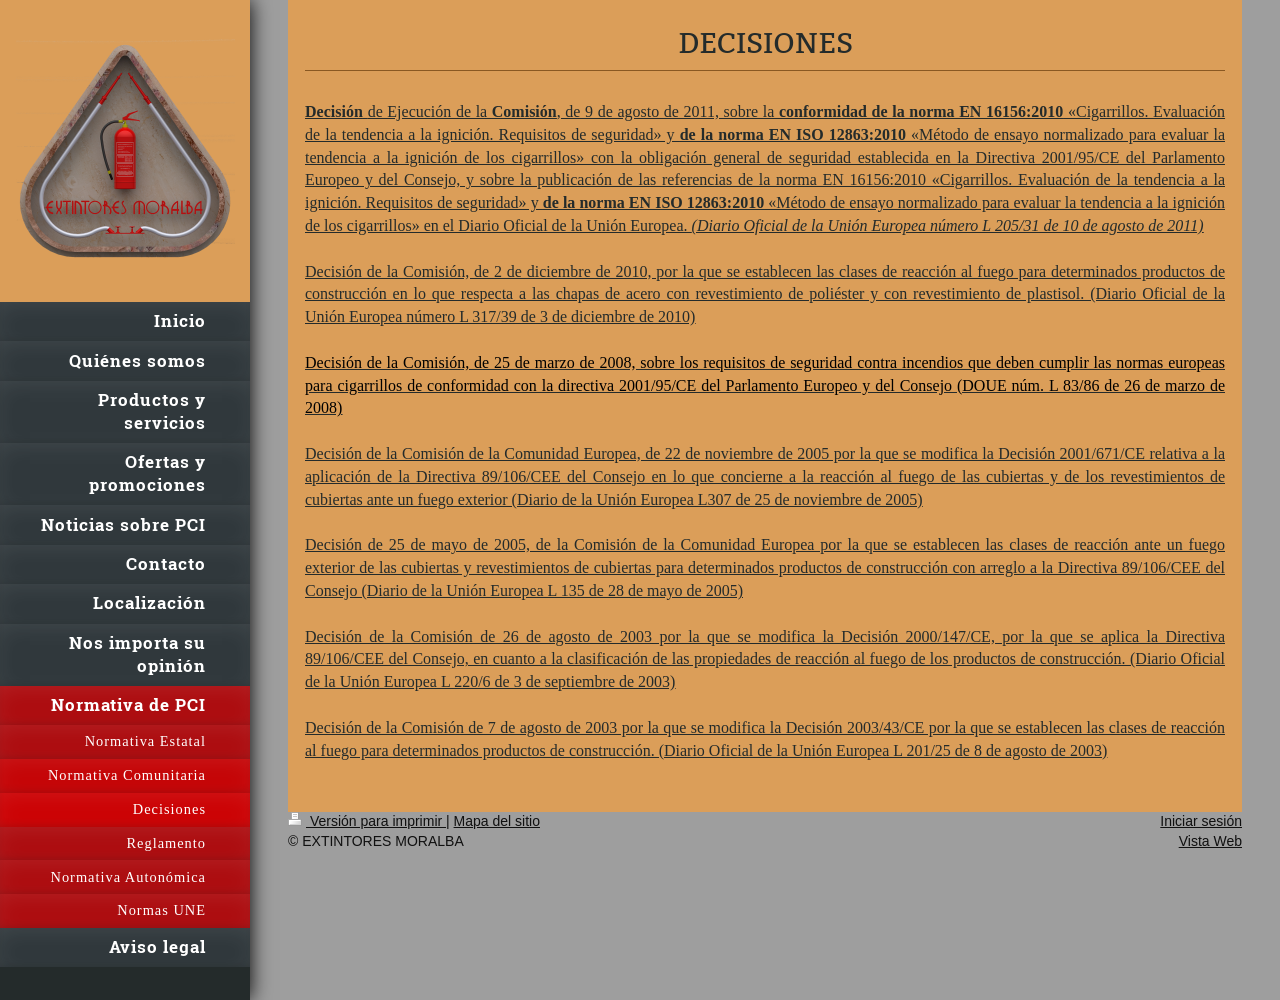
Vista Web (1210, 841)
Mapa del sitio (497, 821)
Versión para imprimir (367, 821)
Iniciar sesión (1201, 821)
